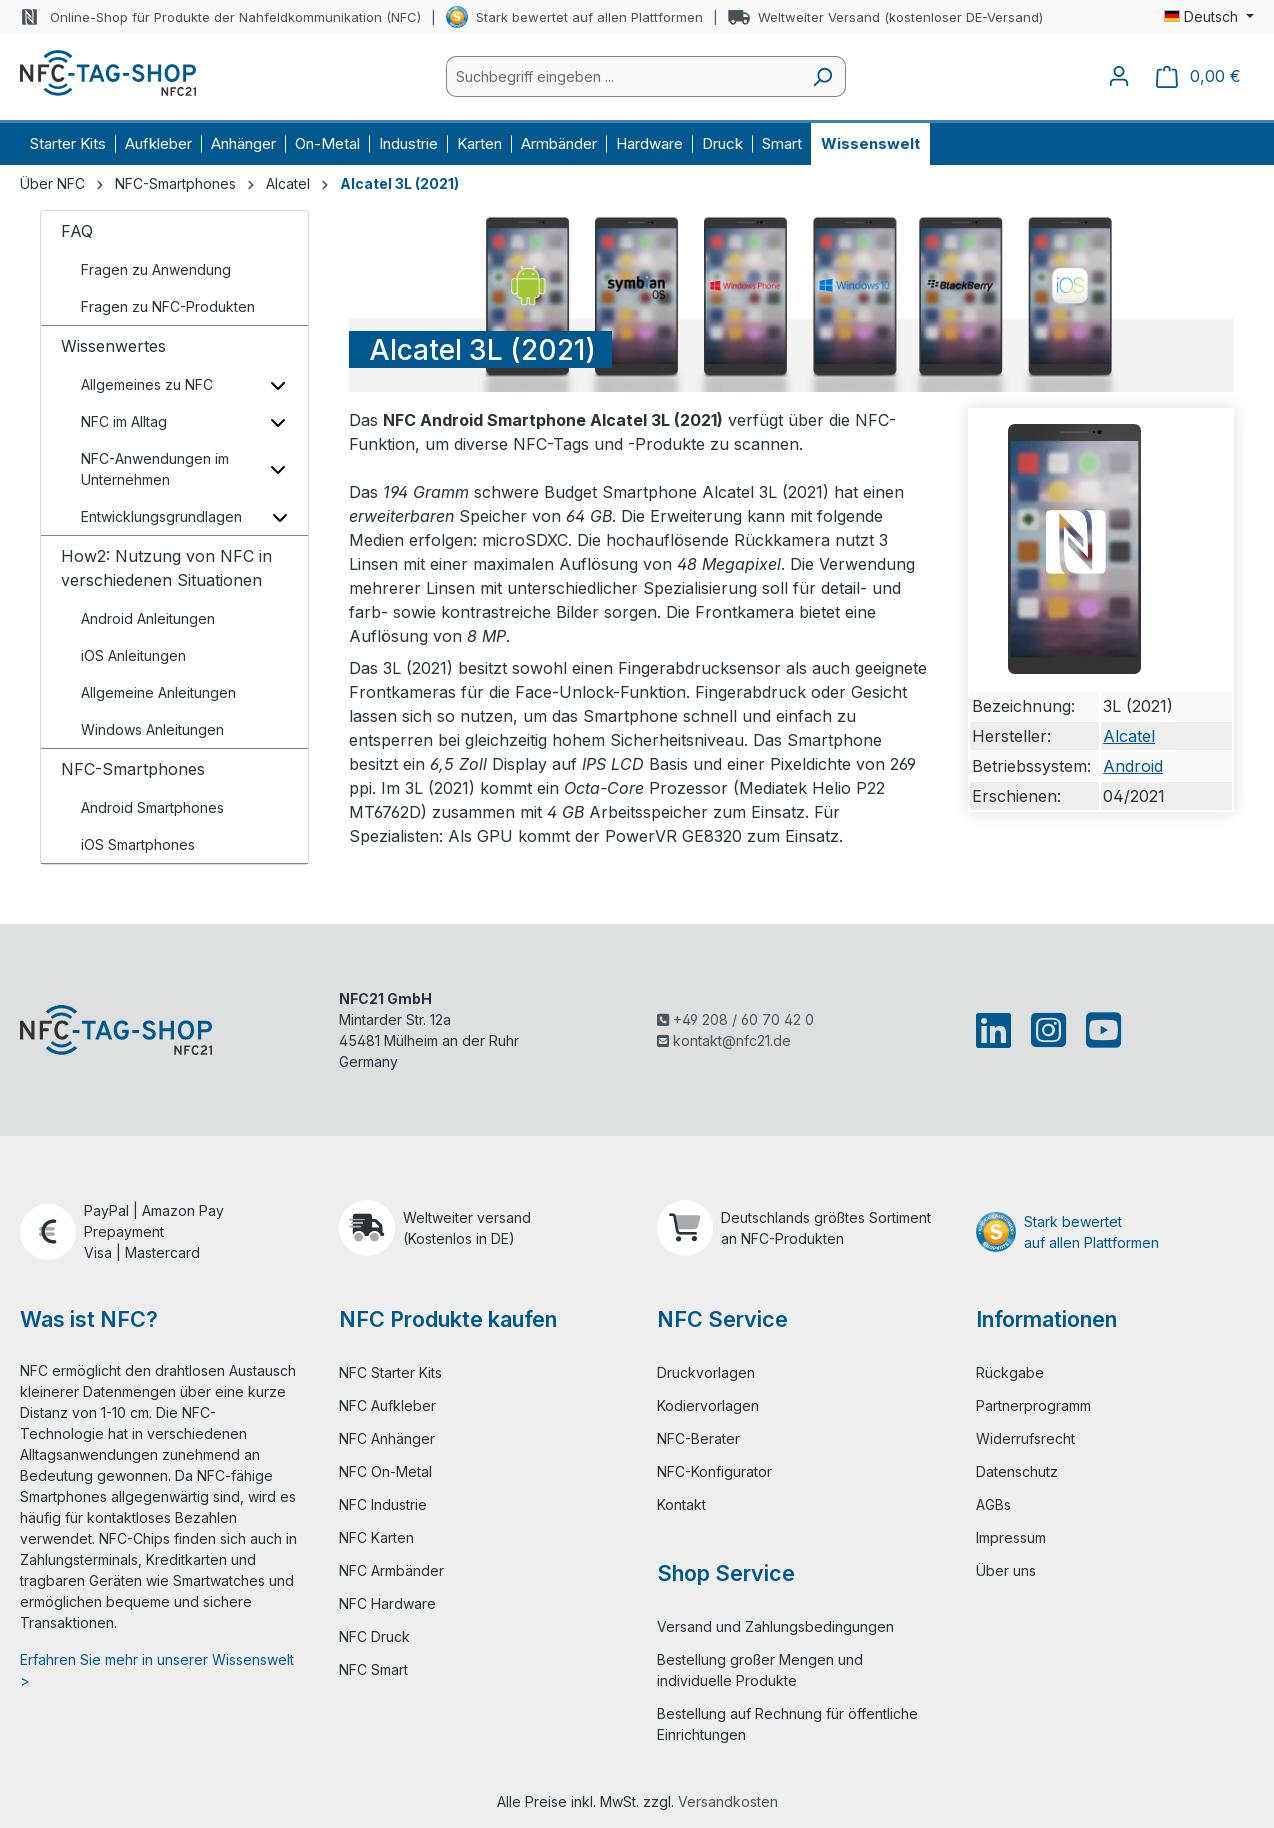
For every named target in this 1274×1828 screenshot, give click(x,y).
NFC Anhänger (387, 1438)
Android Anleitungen (148, 618)
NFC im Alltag (124, 421)
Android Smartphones (152, 807)
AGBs (993, 1504)
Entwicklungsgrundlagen (161, 516)
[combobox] (623, 76)
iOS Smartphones (138, 844)
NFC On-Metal (385, 1471)
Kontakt (681, 1504)
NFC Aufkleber (387, 1405)
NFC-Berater (698, 1438)
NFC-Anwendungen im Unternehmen (155, 469)
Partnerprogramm (1033, 1405)
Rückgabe (1010, 1372)
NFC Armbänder (391, 1570)
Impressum (1011, 1537)
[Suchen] (822, 76)
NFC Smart (373, 1669)
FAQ (77, 231)
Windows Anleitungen (152, 729)
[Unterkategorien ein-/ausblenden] (278, 384)
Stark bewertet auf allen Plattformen (589, 17)
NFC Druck (374, 1636)
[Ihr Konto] (1119, 76)
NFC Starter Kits (390, 1372)
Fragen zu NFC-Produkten (168, 306)
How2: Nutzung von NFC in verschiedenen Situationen (166, 568)
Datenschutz (1017, 1471)
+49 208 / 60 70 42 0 (735, 1019)
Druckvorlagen (706, 1372)
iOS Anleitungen (133, 655)
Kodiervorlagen (708, 1405)
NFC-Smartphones (133, 769)
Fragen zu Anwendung (156, 269)
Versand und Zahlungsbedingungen (775, 1626)
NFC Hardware (387, 1603)
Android (1133, 766)
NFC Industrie (383, 1504)
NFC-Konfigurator (714, 1471)
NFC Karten (376, 1537)
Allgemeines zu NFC (147, 384)
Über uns (1006, 1570)
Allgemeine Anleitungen (158, 692)
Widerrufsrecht (1025, 1438)
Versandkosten (728, 1801)
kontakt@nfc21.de (724, 1040)
